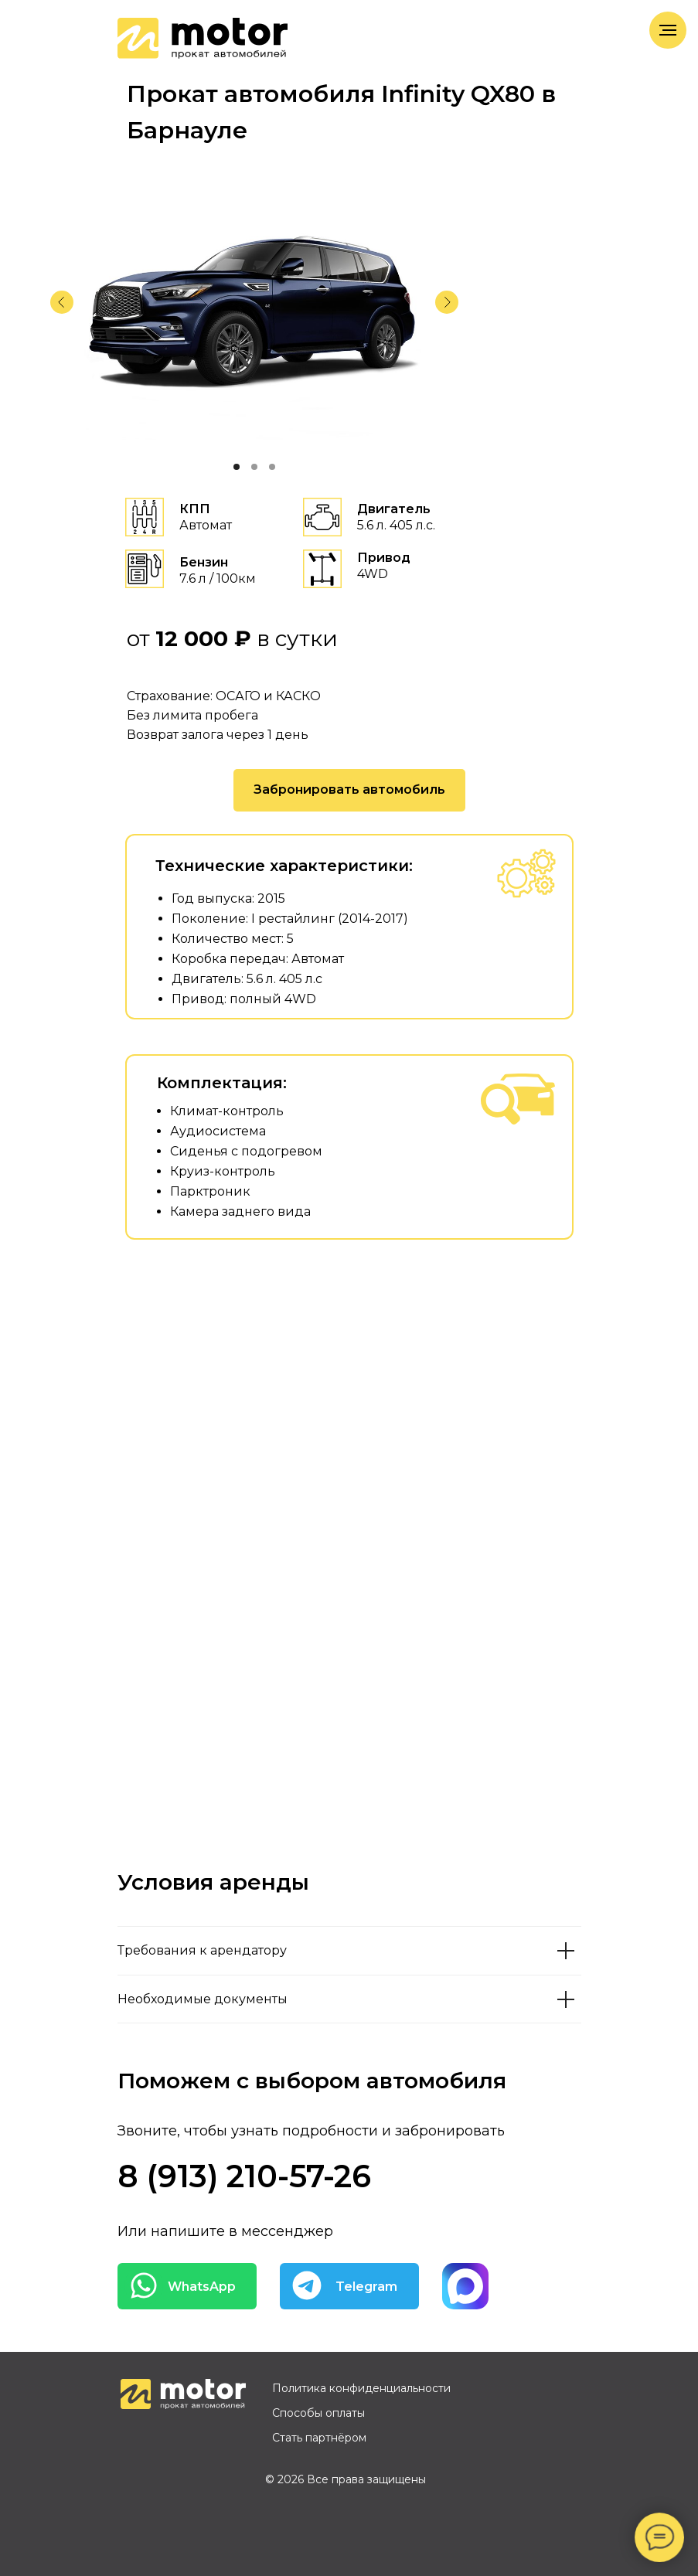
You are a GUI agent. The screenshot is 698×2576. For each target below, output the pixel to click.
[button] (349, 790)
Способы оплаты (318, 2413)
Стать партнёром (319, 2438)
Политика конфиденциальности (361, 2388)
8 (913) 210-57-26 (244, 2176)
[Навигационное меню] (667, 30)
